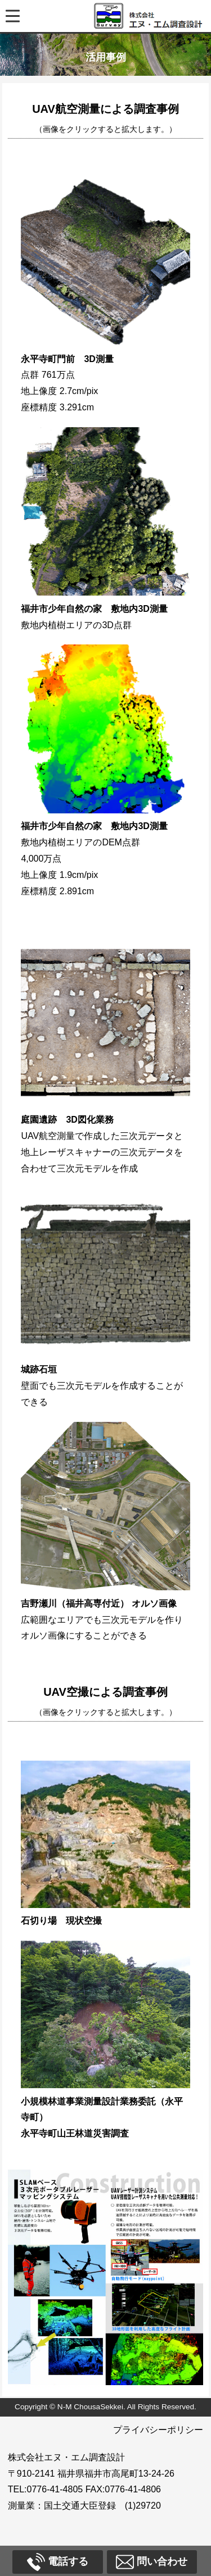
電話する (57, 2562)
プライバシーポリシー (158, 2430)
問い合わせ (151, 2562)
